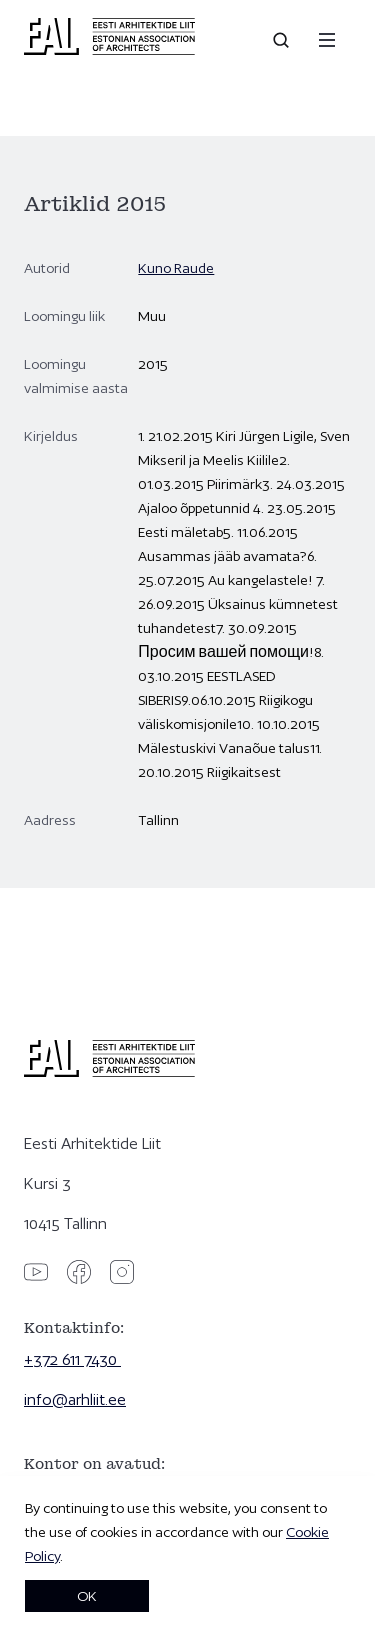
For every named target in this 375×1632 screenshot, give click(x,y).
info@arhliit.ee (75, 1399)
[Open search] (283, 40)
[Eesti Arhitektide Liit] (109, 50)
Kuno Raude (176, 268)
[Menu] (327, 40)
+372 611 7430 (72, 1359)
